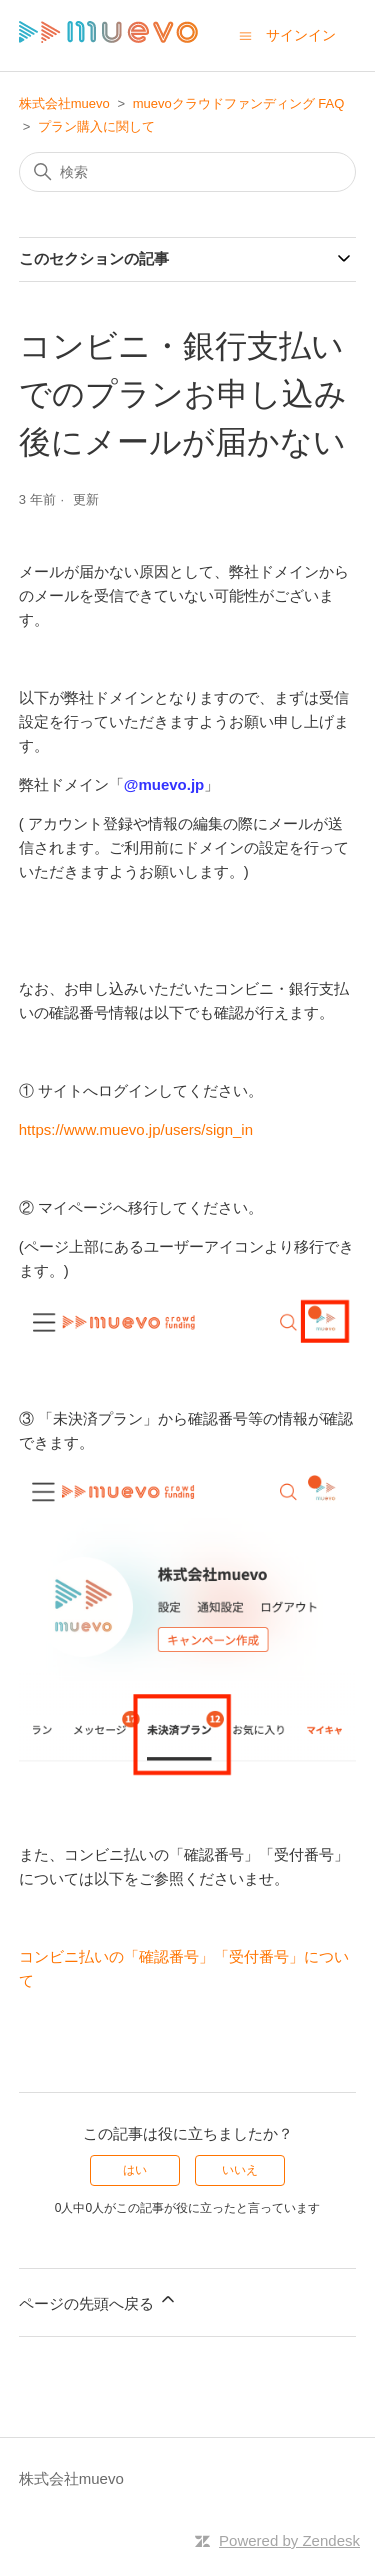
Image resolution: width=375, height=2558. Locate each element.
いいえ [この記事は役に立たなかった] (240, 2170)
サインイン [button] (301, 35)
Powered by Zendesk (289, 2540)
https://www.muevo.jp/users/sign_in (136, 1129)
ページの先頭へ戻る (98, 2300)
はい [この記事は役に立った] (135, 2170)
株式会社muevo (64, 103)
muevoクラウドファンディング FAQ (239, 103)
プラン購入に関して (96, 126)
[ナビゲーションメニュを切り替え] (245, 34)
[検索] (188, 172)
